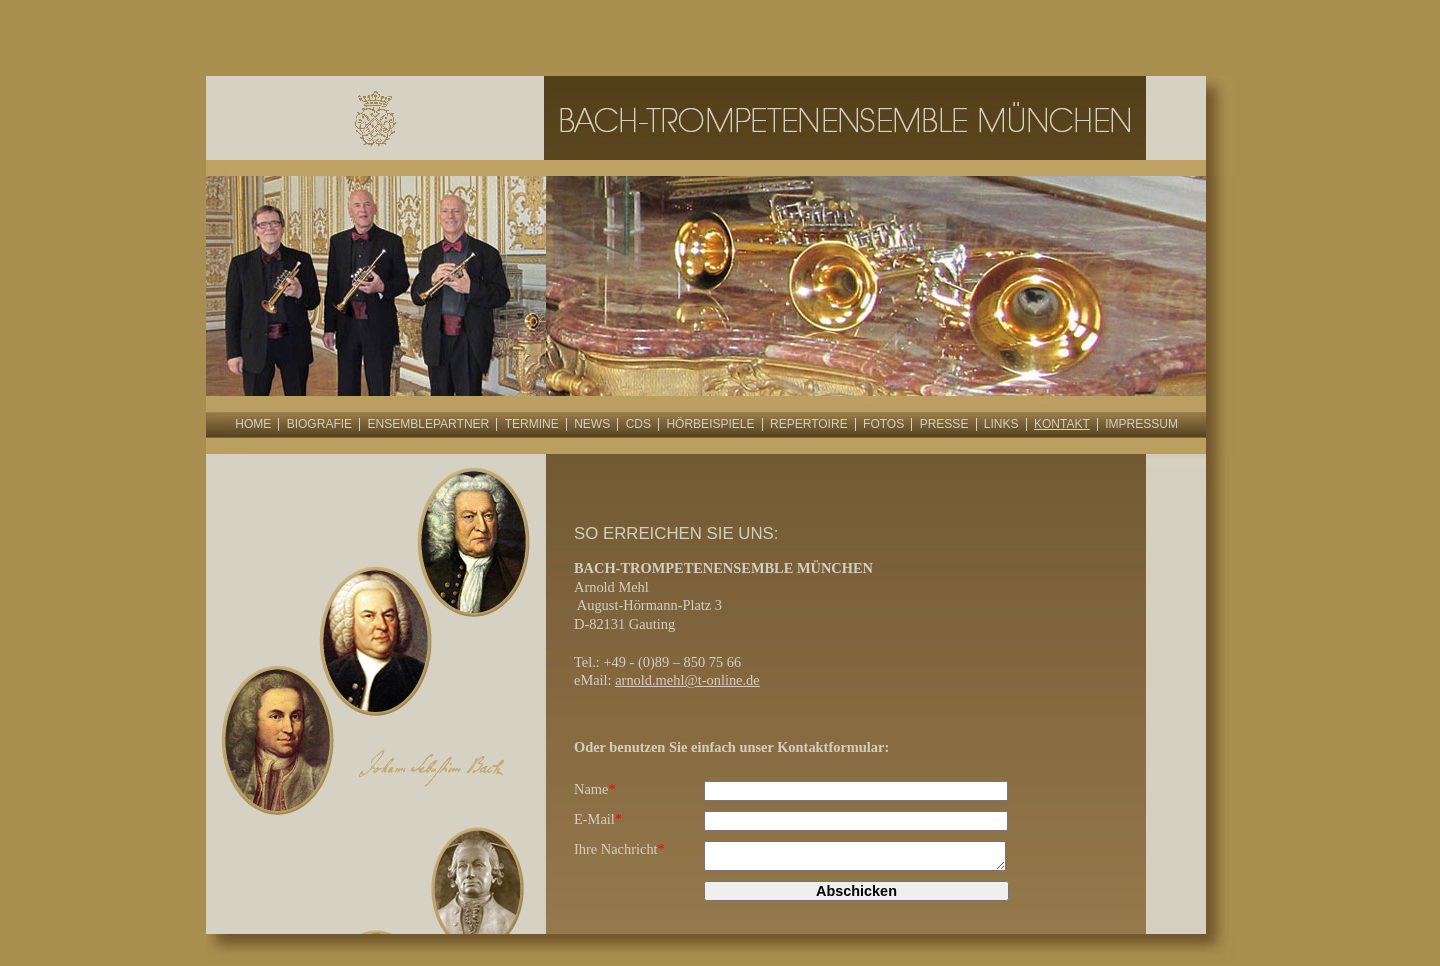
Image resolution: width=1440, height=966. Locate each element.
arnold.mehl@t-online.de (687, 680)
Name (595, 789)
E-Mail (598, 819)
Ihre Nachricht (619, 849)
